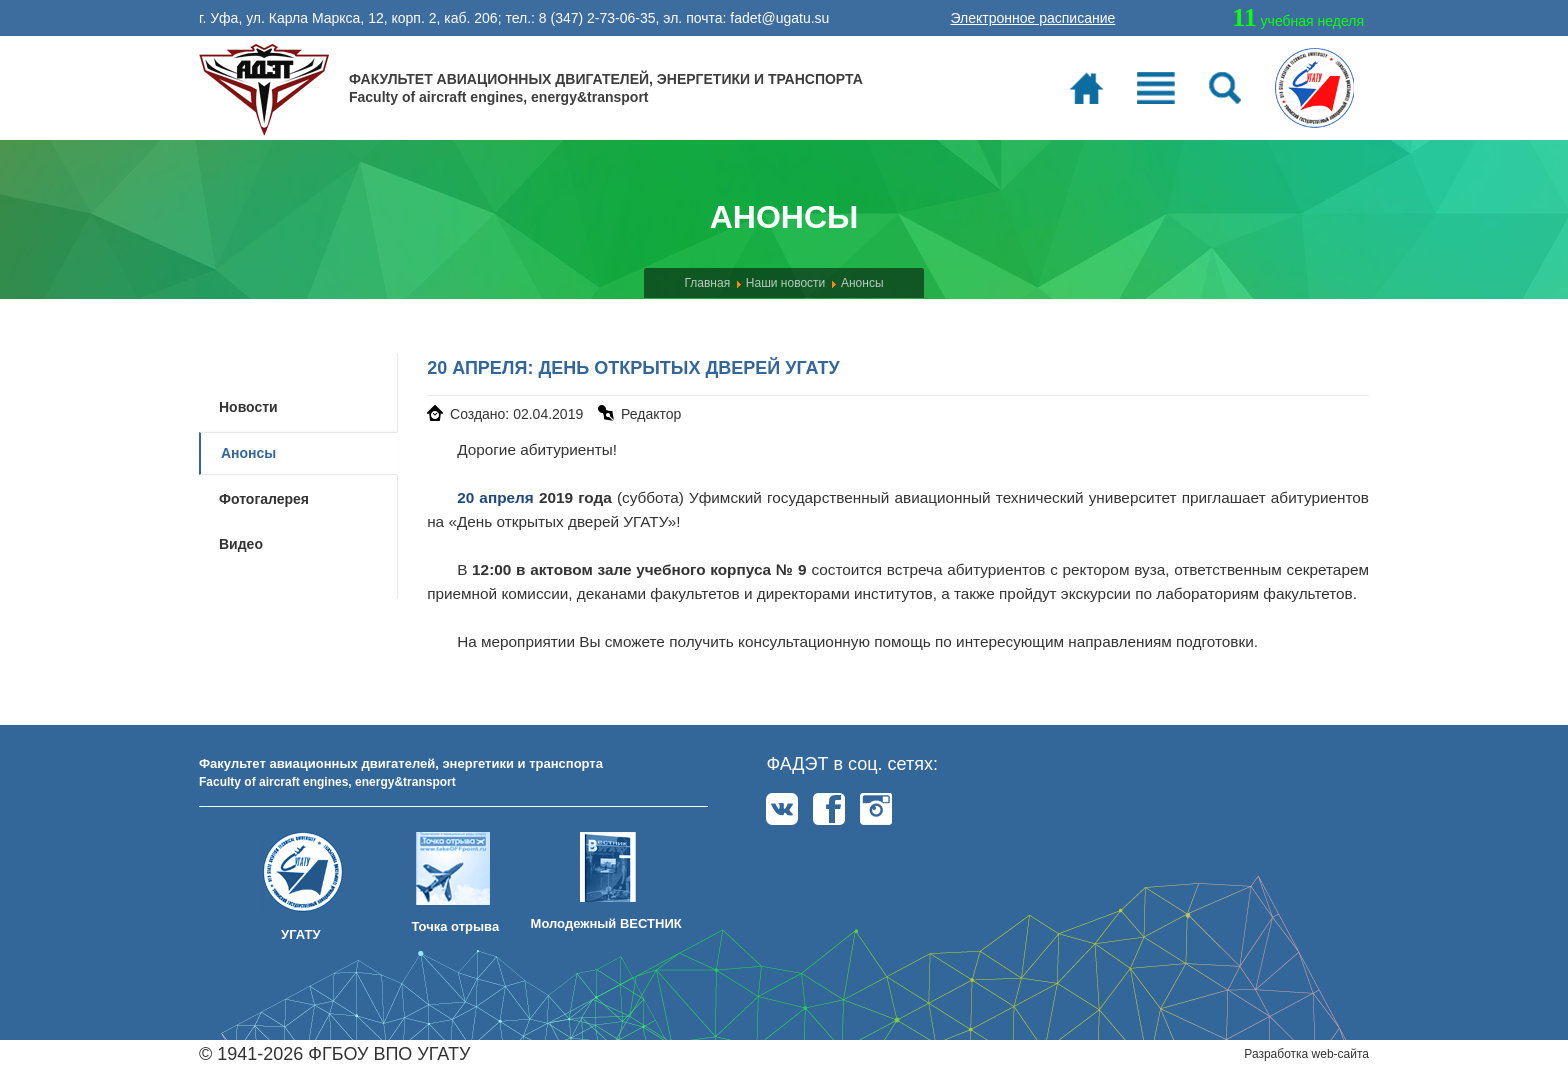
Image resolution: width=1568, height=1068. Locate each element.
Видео (241, 544)
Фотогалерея (264, 499)
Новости (248, 407)
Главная (707, 283)
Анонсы (862, 283)
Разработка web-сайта (1306, 1054)
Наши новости (785, 283)
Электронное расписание (1032, 18)
